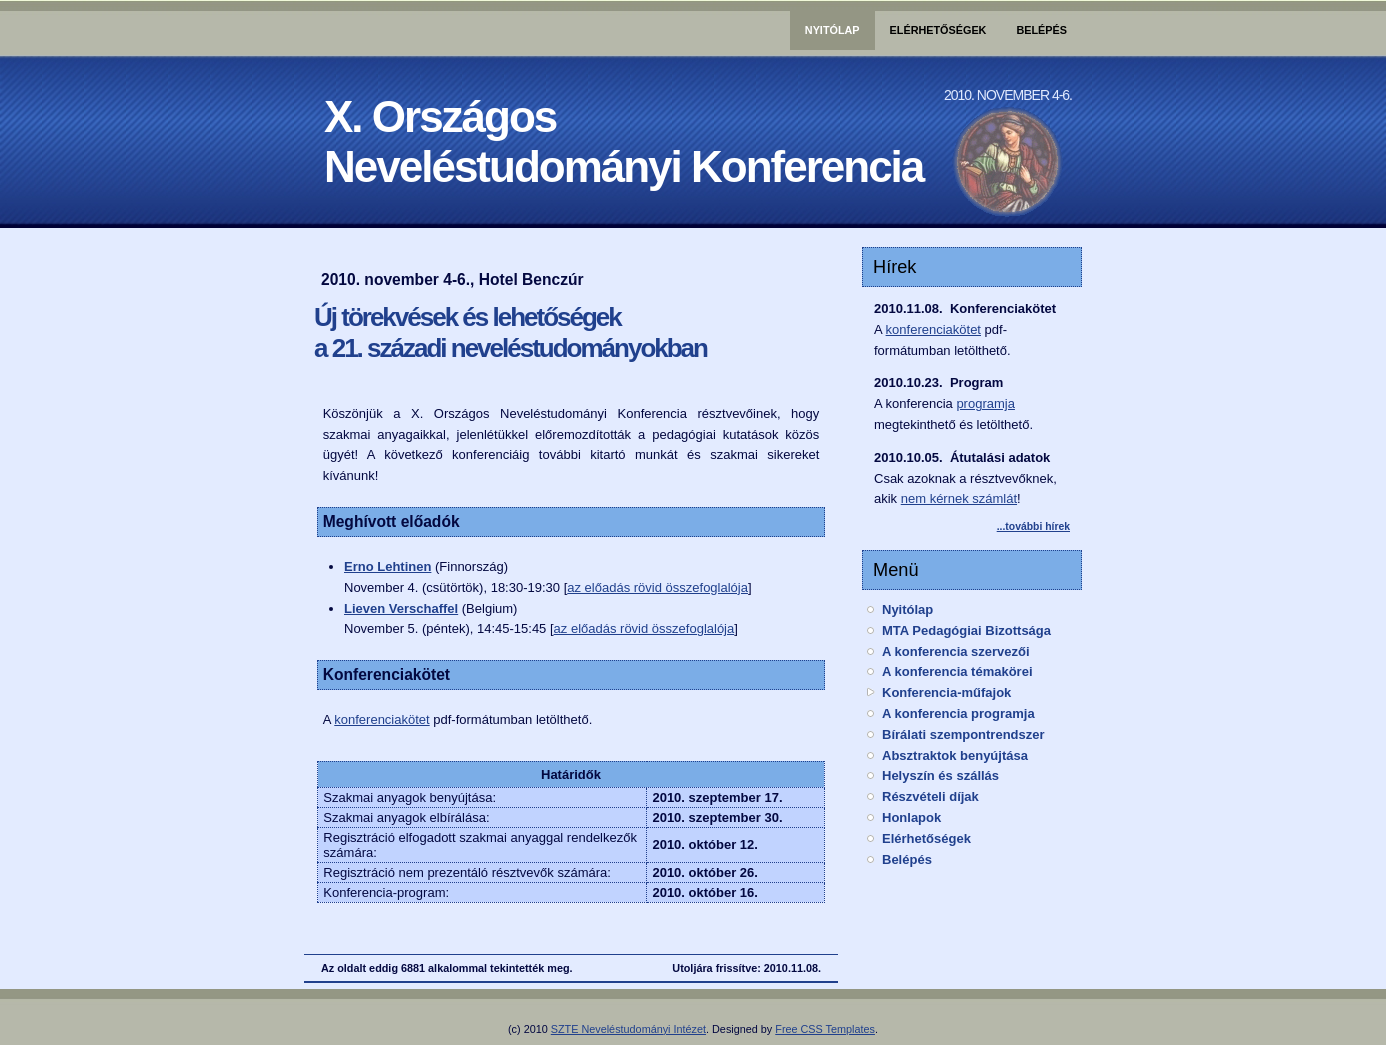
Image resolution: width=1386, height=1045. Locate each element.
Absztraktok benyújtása (955, 755)
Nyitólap (832, 30)
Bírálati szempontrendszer (963, 734)
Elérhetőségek (938, 30)
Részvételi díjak (930, 796)
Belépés (1041, 30)
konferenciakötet (381, 719)
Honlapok (911, 817)
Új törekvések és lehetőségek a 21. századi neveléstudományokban (510, 332)
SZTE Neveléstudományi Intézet (628, 1029)
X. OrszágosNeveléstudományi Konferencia (623, 141)
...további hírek (1033, 526)
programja (985, 403)
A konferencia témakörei (957, 671)
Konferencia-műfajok (946, 692)
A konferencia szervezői (956, 651)
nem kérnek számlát (959, 498)
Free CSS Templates (825, 1029)
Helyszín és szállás (940, 775)
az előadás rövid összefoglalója (657, 587)
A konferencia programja (958, 713)
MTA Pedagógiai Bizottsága (966, 630)
